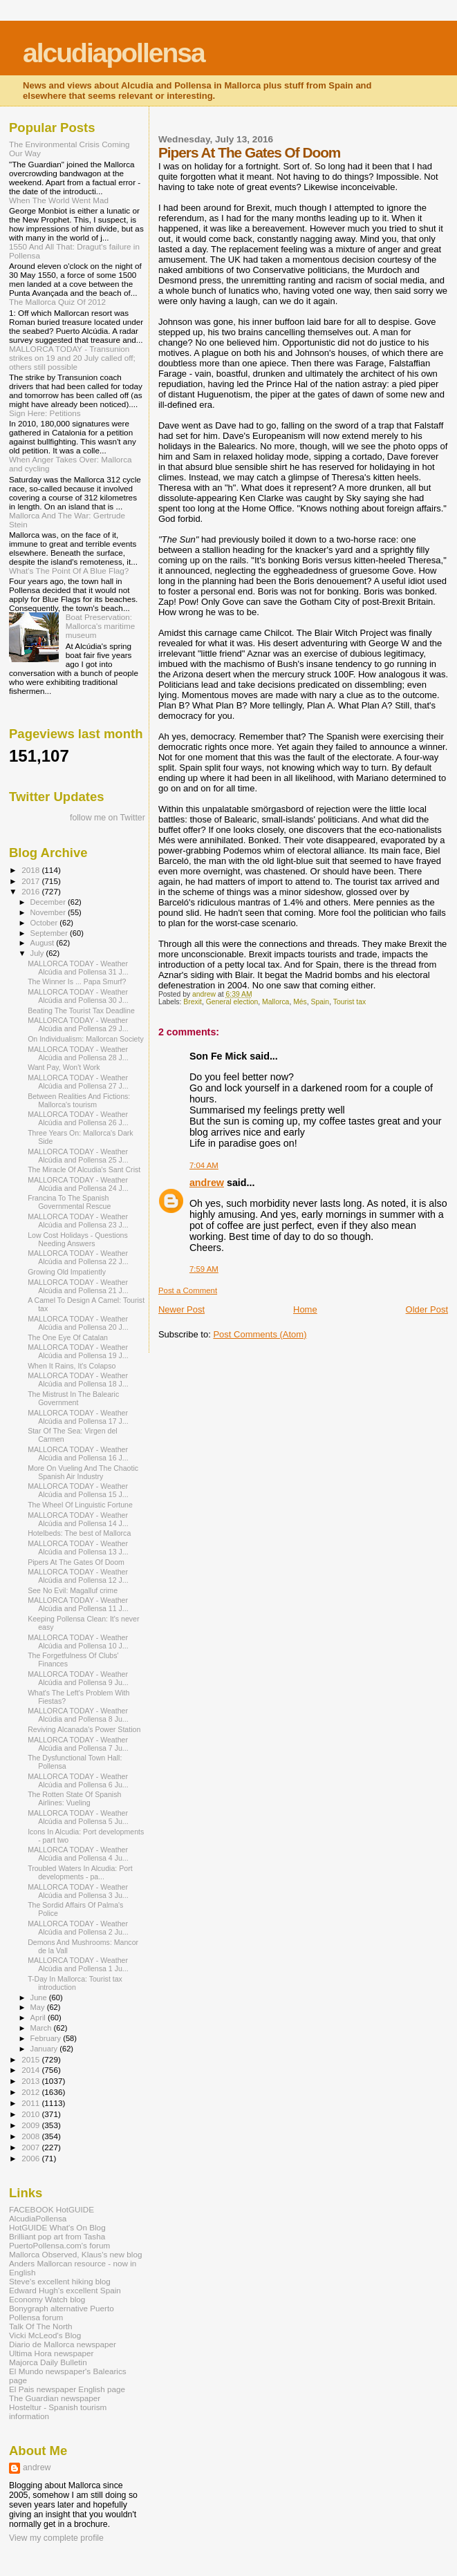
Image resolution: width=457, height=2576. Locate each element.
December (49, 902)
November (49, 912)
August (43, 943)
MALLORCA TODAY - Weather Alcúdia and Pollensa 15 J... (78, 1490)
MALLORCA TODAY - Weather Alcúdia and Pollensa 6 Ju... (78, 1780)
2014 (31, 2069)
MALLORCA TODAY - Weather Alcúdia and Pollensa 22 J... (78, 1257)
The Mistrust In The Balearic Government (73, 1398)
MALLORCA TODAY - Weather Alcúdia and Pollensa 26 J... (78, 1118)
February (47, 2038)
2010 (31, 2113)
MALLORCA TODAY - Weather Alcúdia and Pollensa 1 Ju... (78, 1964)
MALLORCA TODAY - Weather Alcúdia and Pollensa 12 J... (78, 1576)
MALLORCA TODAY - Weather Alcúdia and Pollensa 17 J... (78, 1417)
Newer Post (181, 1309)
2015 (31, 2059)
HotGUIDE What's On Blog (57, 2227)
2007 (31, 2147)
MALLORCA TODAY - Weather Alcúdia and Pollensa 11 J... (78, 1604)
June (39, 1997)
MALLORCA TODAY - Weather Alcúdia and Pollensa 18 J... (78, 1379)
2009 (31, 2125)
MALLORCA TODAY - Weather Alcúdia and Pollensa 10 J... (78, 1641)
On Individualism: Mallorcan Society (86, 1039)
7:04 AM (203, 1165)
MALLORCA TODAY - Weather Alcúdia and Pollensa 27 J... (78, 1081)
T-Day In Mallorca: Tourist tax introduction (75, 1983)
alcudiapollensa (114, 53)
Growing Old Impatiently (67, 1272)
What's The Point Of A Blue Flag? (69, 570)
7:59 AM (203, 1269)
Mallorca (275, 1002)
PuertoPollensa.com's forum (59, 2245)
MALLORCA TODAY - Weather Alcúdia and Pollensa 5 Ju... (78, 1817)
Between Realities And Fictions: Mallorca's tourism (79, 1100)
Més (300, 1002)
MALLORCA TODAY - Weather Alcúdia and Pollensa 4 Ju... (78, 1853)
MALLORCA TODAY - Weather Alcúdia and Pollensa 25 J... (78, 1155)
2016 (31, 891)
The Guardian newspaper (54, 2398)
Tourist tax (349, 1002)
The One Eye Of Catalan (68, 1337)
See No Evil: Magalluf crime (73, 1590)
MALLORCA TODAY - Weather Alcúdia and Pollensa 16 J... (78, 1453)
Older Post (427, 1309)
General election (232, 1002)
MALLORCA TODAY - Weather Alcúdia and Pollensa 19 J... (78, 1351)
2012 (31, 2091)
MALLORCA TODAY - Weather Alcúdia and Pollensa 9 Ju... (78, 1678)
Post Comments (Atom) (259, 1334)
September (50, 933)
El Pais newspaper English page (67, 2389)
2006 (31, 2158)
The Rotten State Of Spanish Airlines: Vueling (74, 1798)
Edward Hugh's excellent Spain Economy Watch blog (65, 2295)
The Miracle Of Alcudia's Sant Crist (84, 1169)
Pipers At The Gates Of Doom (76, 1562)
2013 (31, 2080)
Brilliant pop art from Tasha (57, 2236)
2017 (31, 880)
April (39, 2017)
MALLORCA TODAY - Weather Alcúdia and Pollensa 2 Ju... (78, 1927)
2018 (31, 869)
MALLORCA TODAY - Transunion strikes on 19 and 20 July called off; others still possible (72, 357)
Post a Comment (187, 1290)
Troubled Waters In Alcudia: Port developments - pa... (80, 1872)
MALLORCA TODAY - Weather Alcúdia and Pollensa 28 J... (78, 1053)
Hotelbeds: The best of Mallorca (79, 1533)
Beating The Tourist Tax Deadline (81, 1010)
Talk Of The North (41, 2326)
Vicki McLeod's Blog (45, 2335)
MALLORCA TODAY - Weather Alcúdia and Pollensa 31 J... (78, 967)
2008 (31, 2136)
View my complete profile (56, 2538)
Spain (320, 1002)
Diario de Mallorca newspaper (62, 2344)
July (38, 953)
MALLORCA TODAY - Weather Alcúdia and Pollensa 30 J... (78, 996)
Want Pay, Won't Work (64, 1067)
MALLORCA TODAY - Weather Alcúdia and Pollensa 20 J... (78, 1323)
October (45, 923)
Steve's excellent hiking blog (60, 2281)
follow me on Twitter (107, 817)
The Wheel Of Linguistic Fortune (80, 1505)
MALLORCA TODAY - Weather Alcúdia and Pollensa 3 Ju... (78, 1891)
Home (305, 1309)
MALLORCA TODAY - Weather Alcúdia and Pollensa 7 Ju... (78, 1744)
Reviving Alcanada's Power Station (84, 1729)
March (42, 2028)
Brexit (192, 1002)
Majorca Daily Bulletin (48, 2362)
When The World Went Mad (59, 200)
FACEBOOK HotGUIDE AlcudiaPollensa (51, 2214)
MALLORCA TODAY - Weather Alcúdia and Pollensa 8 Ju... (78, 1715)
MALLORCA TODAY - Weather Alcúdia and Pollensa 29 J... (78, 1024)
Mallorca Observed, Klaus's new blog (75, 2254)
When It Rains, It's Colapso (71, 1366)
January (45, 2048)
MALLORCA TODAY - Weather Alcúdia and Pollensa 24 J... (78, 1184)
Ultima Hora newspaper (51, 2353)
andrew (206, 1182)
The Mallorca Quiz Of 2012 (57, 301)
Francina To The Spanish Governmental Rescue (69, 1202)
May (38, 2007)
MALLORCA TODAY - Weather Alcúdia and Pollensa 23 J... (78, 1220)
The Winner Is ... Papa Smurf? (77, 981)
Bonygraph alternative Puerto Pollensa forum (61, 2313)
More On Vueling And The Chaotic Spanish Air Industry (83, 1472)
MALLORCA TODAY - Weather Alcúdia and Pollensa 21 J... (78, 1286)
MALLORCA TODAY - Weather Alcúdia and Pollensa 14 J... (78, 1519)
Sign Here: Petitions (45, 412)
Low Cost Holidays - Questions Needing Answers (78, 1239)
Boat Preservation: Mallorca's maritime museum (101, 625)
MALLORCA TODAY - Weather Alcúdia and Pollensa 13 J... (78, 1547)
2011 (31, 2102)
